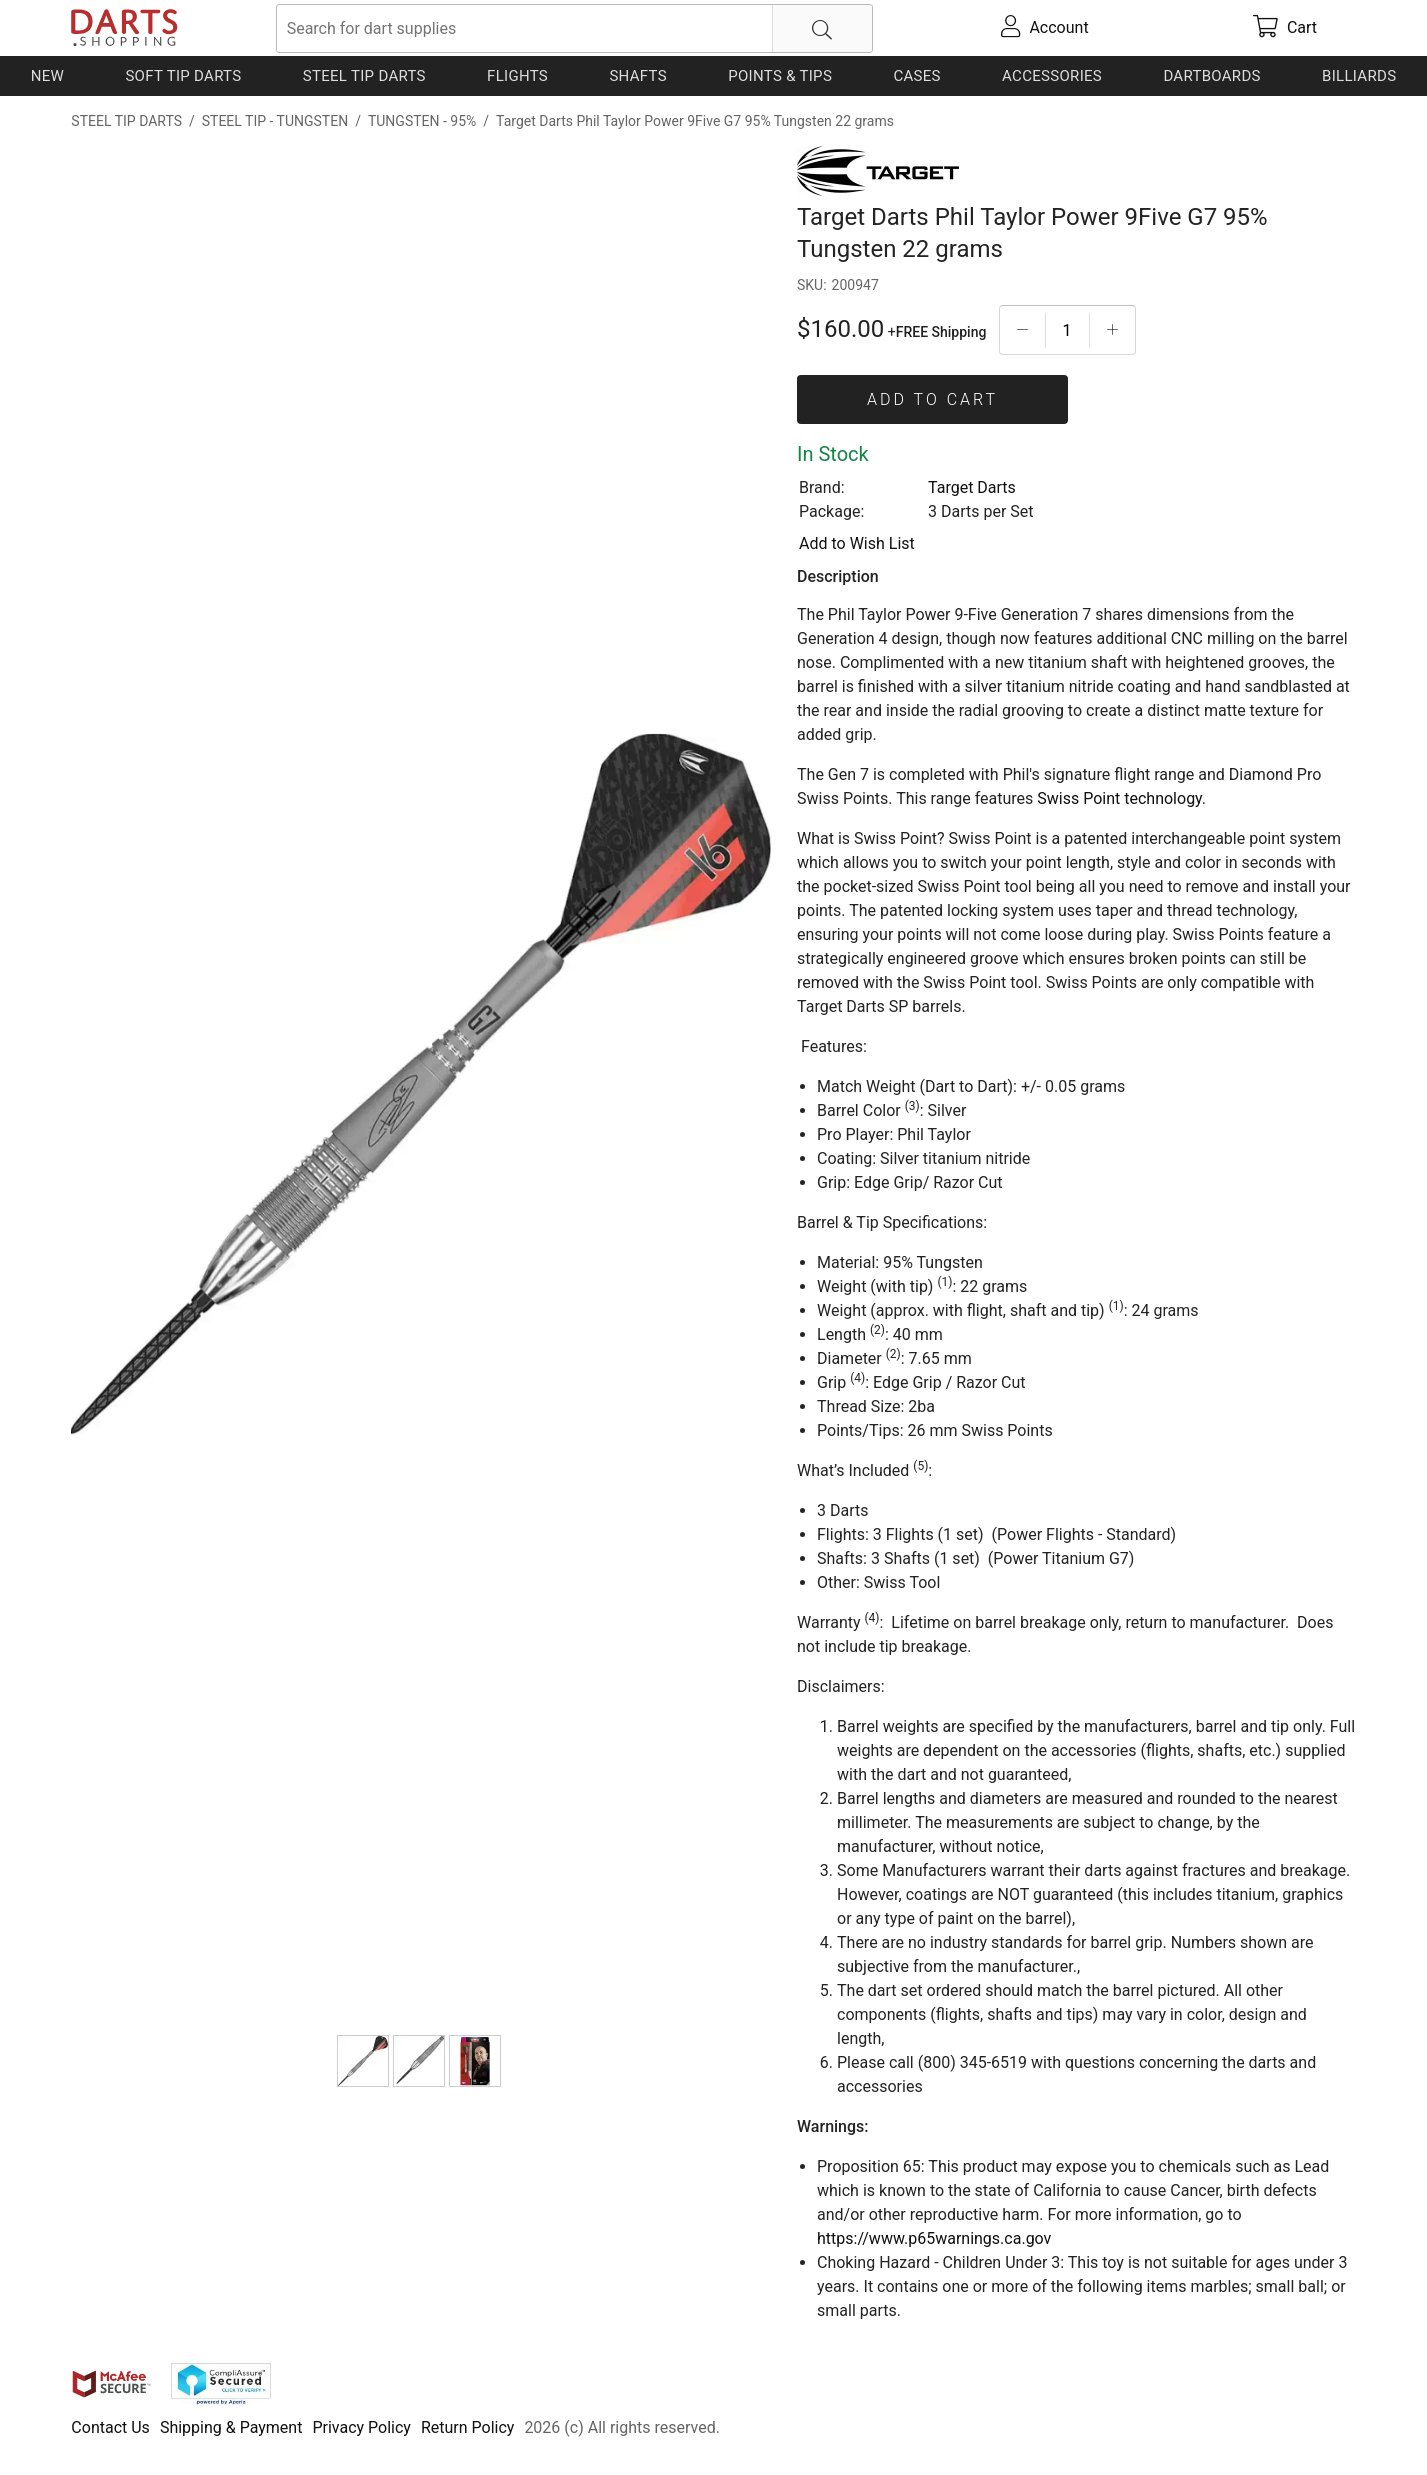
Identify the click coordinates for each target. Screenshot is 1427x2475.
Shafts (638, 76)
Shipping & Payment (231, 2427)
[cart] (1284, 28)
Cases (916, 76)
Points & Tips (780, 76)
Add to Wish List (857, 543)
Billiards (1359, 76)
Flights (517, 76)
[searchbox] (574, 28)
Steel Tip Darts (364, 76)
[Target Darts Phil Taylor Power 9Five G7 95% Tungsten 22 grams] (363, 2061)
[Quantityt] (1067, 330)
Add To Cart (932, 399)
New (47, 76)
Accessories (1052, 76)
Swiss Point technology (1119, 798)
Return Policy (467, 2427)
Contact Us (110, 2427)
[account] (1045, 28)
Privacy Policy (361, 2427)
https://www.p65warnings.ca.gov (934, 2238)
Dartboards (1211, 76)
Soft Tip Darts (183, 76)
